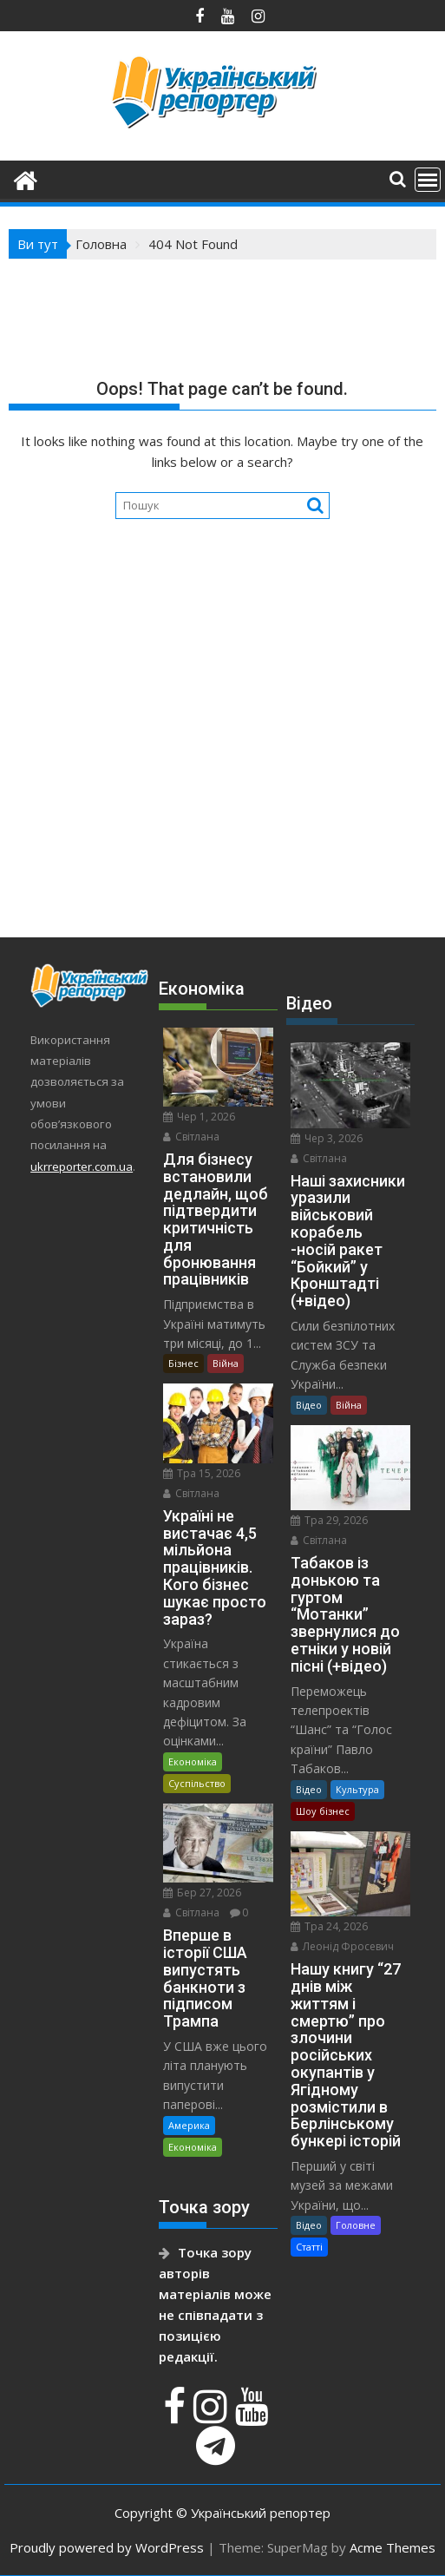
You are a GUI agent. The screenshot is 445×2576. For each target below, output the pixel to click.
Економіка (192, 1761)
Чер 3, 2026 (327, 1138)
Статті (309, 2246)
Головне (356, 2224)
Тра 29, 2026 (329, 1520)
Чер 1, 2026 (199, 1116)
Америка (189, 2125)
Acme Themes (392, 2547)
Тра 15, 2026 (201, 1473)
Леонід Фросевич (342, 1946)
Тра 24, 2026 (329, 1926)
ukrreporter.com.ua (81, 1166)
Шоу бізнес (323, 1810)
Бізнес (183, 1363)
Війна (226, 1363)
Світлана (191, 1136)
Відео (309, 1404)
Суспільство (197, 1783)
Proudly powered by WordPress (107, 2547)
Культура (357, 1789)
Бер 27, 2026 (202, 1892)
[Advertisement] (222, 775)
